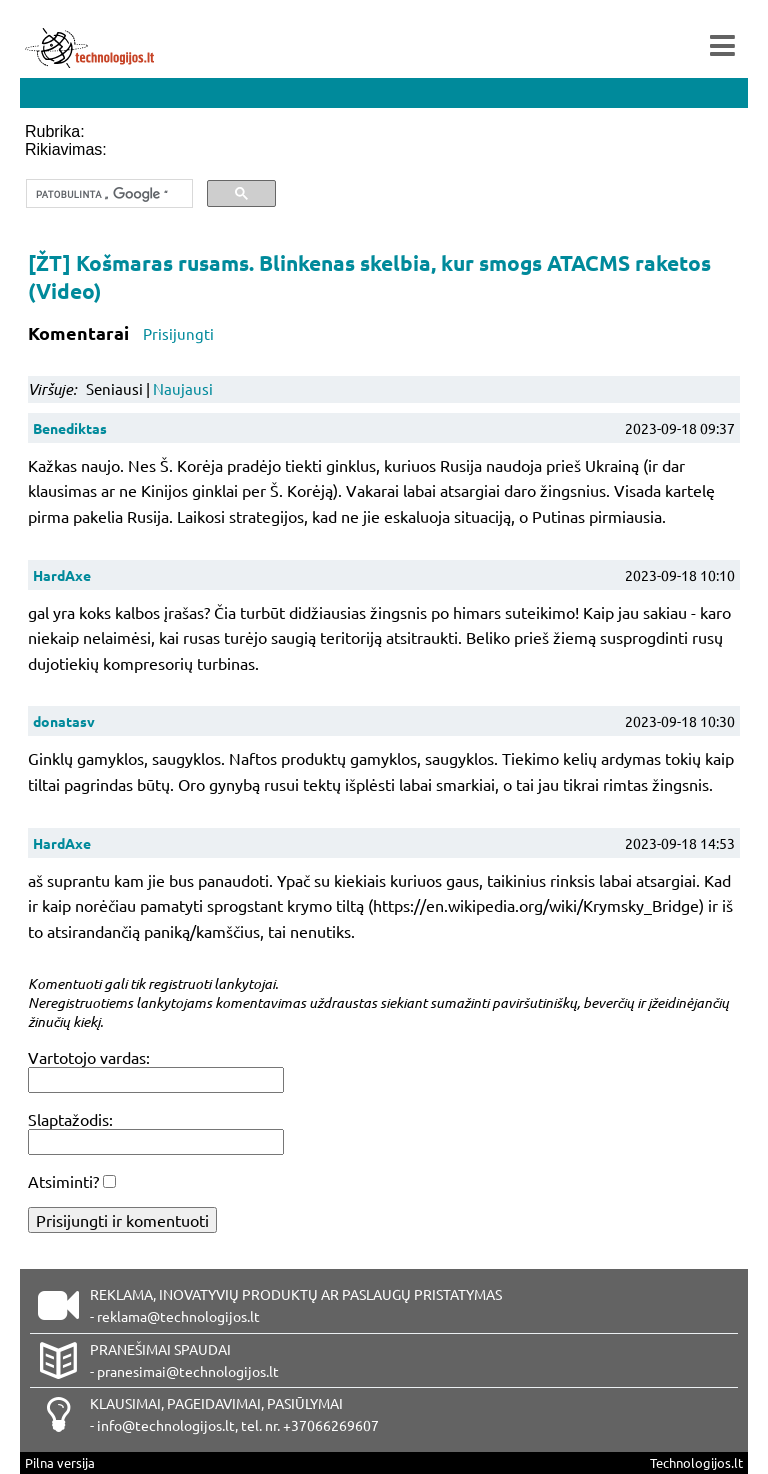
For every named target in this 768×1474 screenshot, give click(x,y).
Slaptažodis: (70, 1119)
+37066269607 (331, 1425)
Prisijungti (178, 333)
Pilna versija (60, 1462)
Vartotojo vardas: (89, 1057)
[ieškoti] (107, 194)
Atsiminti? (63, 1181)
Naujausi (183, 388)
